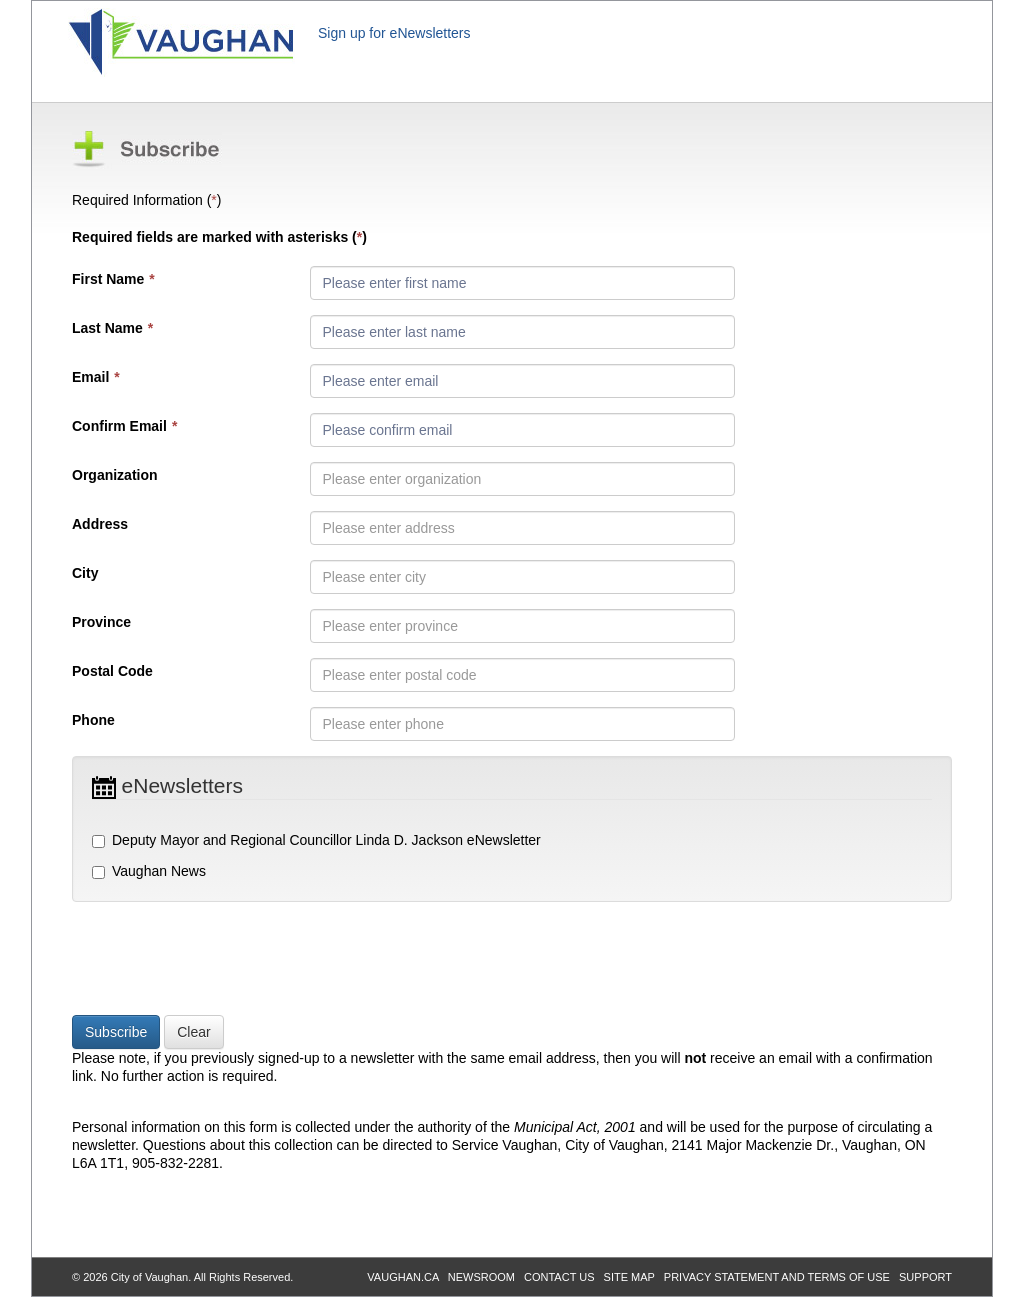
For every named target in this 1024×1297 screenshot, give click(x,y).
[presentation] (224, 961)
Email (96, 377)
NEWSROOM (481, 1277)
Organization (115, 475)
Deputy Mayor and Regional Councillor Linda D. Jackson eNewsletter (316, 840)
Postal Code (112, 671)
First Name (113, 279)
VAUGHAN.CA (402, 1277)
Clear (193, 1032)
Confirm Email (124, 426)
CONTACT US (559, 1277)
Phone (93, 720)
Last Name (112, 328)
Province (101, 622)
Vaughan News (149, 871)
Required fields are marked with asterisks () (219, 237)
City (85, 573)
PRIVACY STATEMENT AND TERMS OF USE (777, 1277)
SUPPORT (925, 1277)
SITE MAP (629, 1277)
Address (100, 524)
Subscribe (116, 1032)
